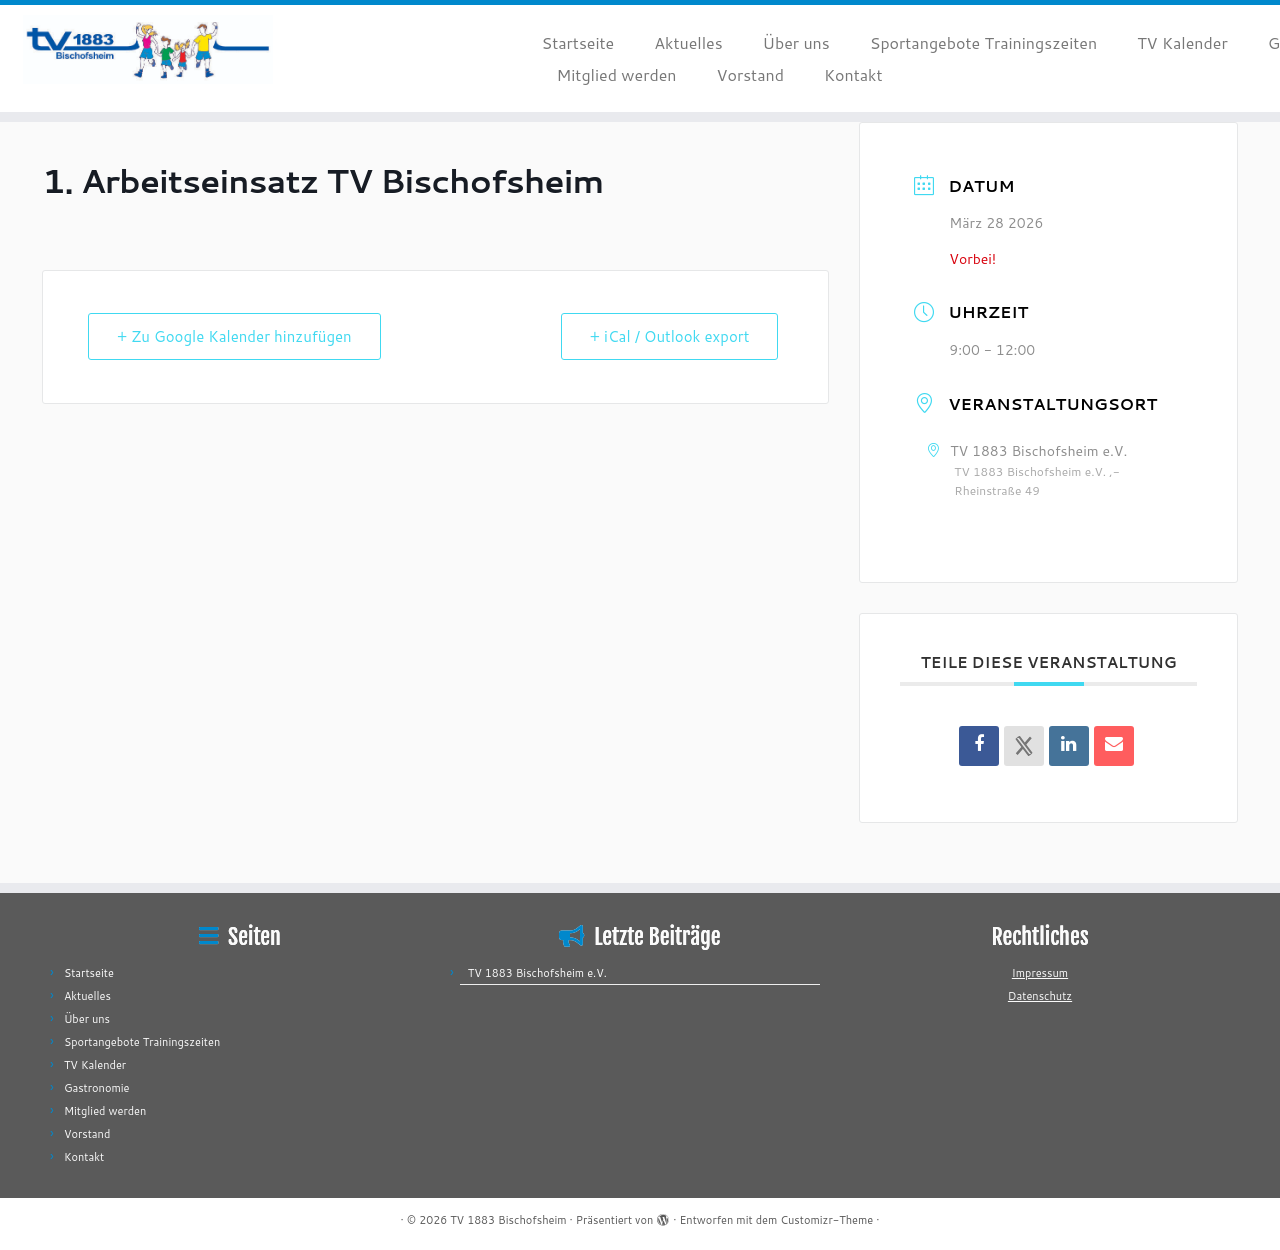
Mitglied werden (617, 74)
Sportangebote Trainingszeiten (983, 42)
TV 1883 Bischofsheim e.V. (537, 973)
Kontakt (853, 74)
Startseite (578, 42)
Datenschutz (1040, 996)
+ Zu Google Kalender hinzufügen (234, 336)
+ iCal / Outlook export (670, 336)
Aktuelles (688, 42)
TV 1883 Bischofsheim (508, 1220)
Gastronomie (97, 1088)
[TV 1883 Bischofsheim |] (147, 49)
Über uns (796, 42)
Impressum (1040, 973)
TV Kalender (1182, 42)
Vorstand (749, 74)
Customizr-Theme (826, 1220)
